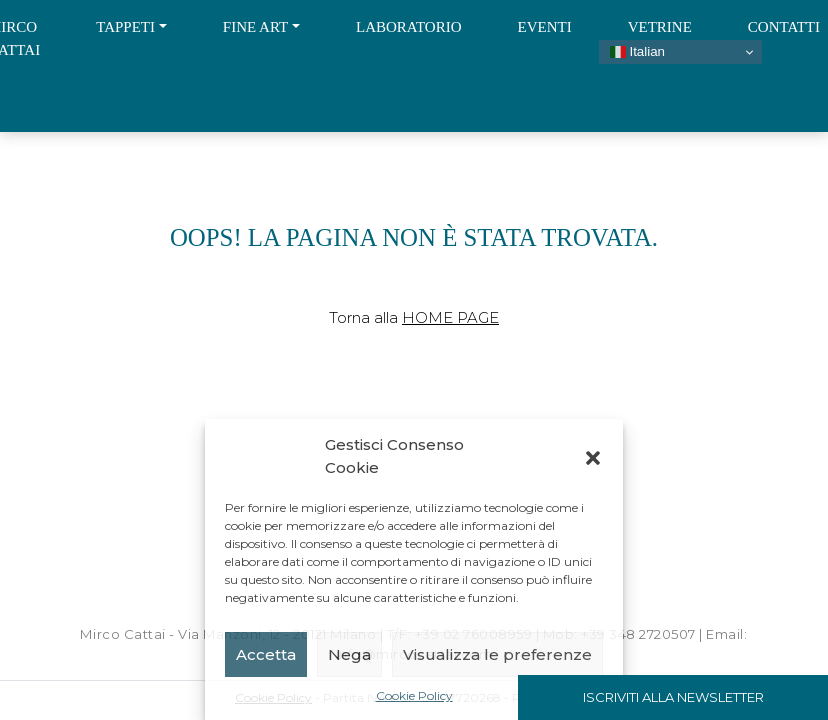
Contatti (784, 27)
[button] (593, 457)
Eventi (545, 27)
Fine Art (255, 27)
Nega (349, 654)
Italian (637, 52)
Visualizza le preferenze (497, 654)
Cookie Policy (414, 695)
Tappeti (125, 27)
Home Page (450, 317)
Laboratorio (409, 27)
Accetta (266, 654)
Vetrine (660, 27)
